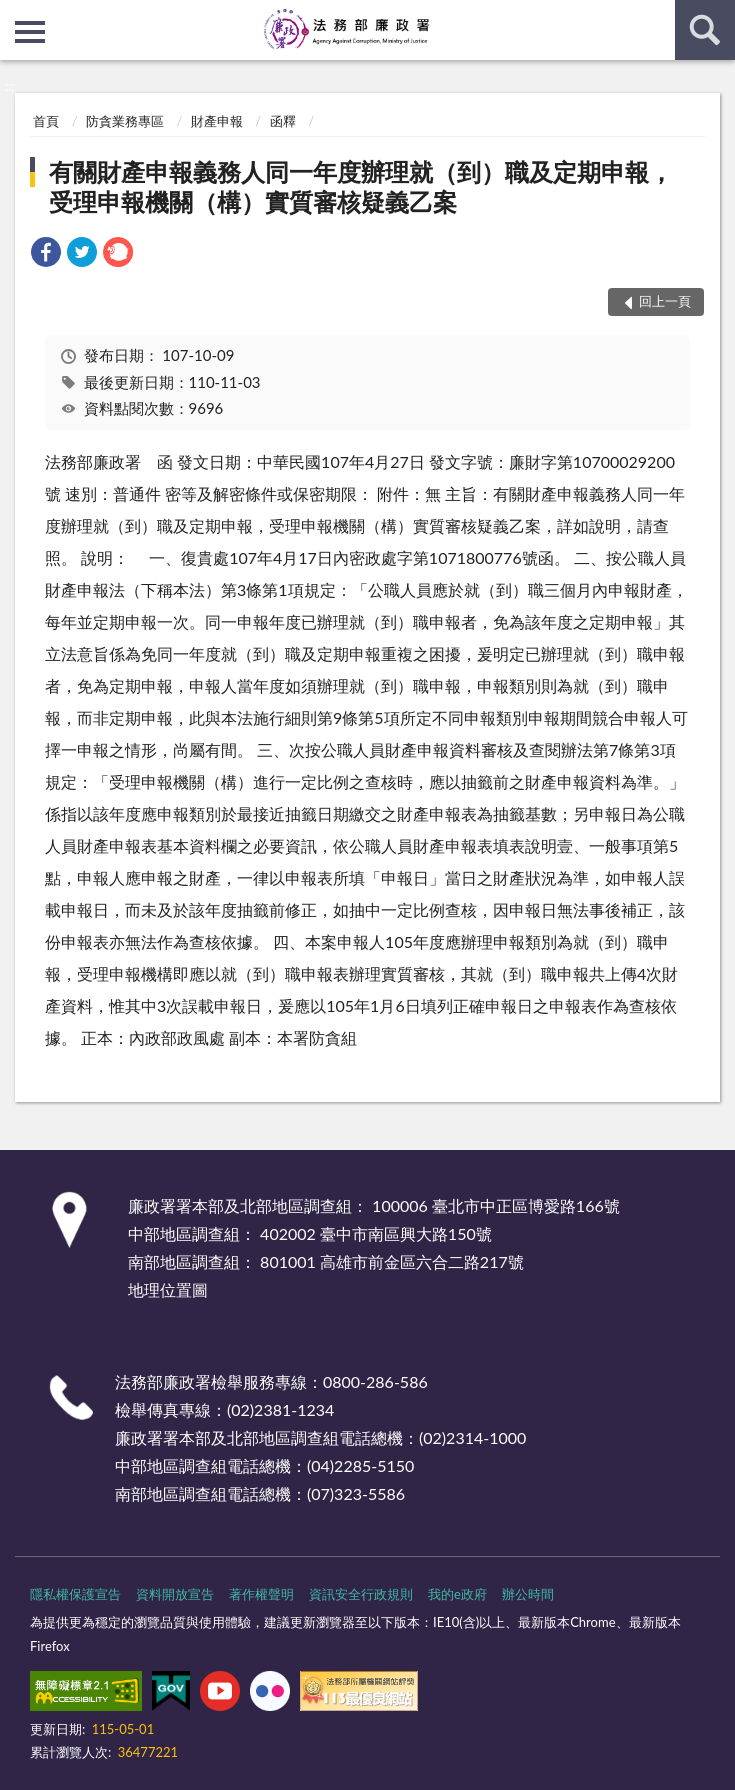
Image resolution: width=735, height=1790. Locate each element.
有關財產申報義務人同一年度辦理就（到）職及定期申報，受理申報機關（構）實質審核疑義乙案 (361, 186)
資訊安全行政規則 (361, 1594)
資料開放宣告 (175, 1594)
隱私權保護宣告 (75, 1594)
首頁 (46, 121)
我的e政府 (457, 1594)
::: (16, 15)
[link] (46, 254)
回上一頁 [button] (665, 301)
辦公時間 (528, 1594)
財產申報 (217, 121)
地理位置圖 (168, 1289)
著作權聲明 (261, 1594)
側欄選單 (30, 32)
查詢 (705, 30)
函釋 (283, 121)
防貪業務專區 (125, 121)
